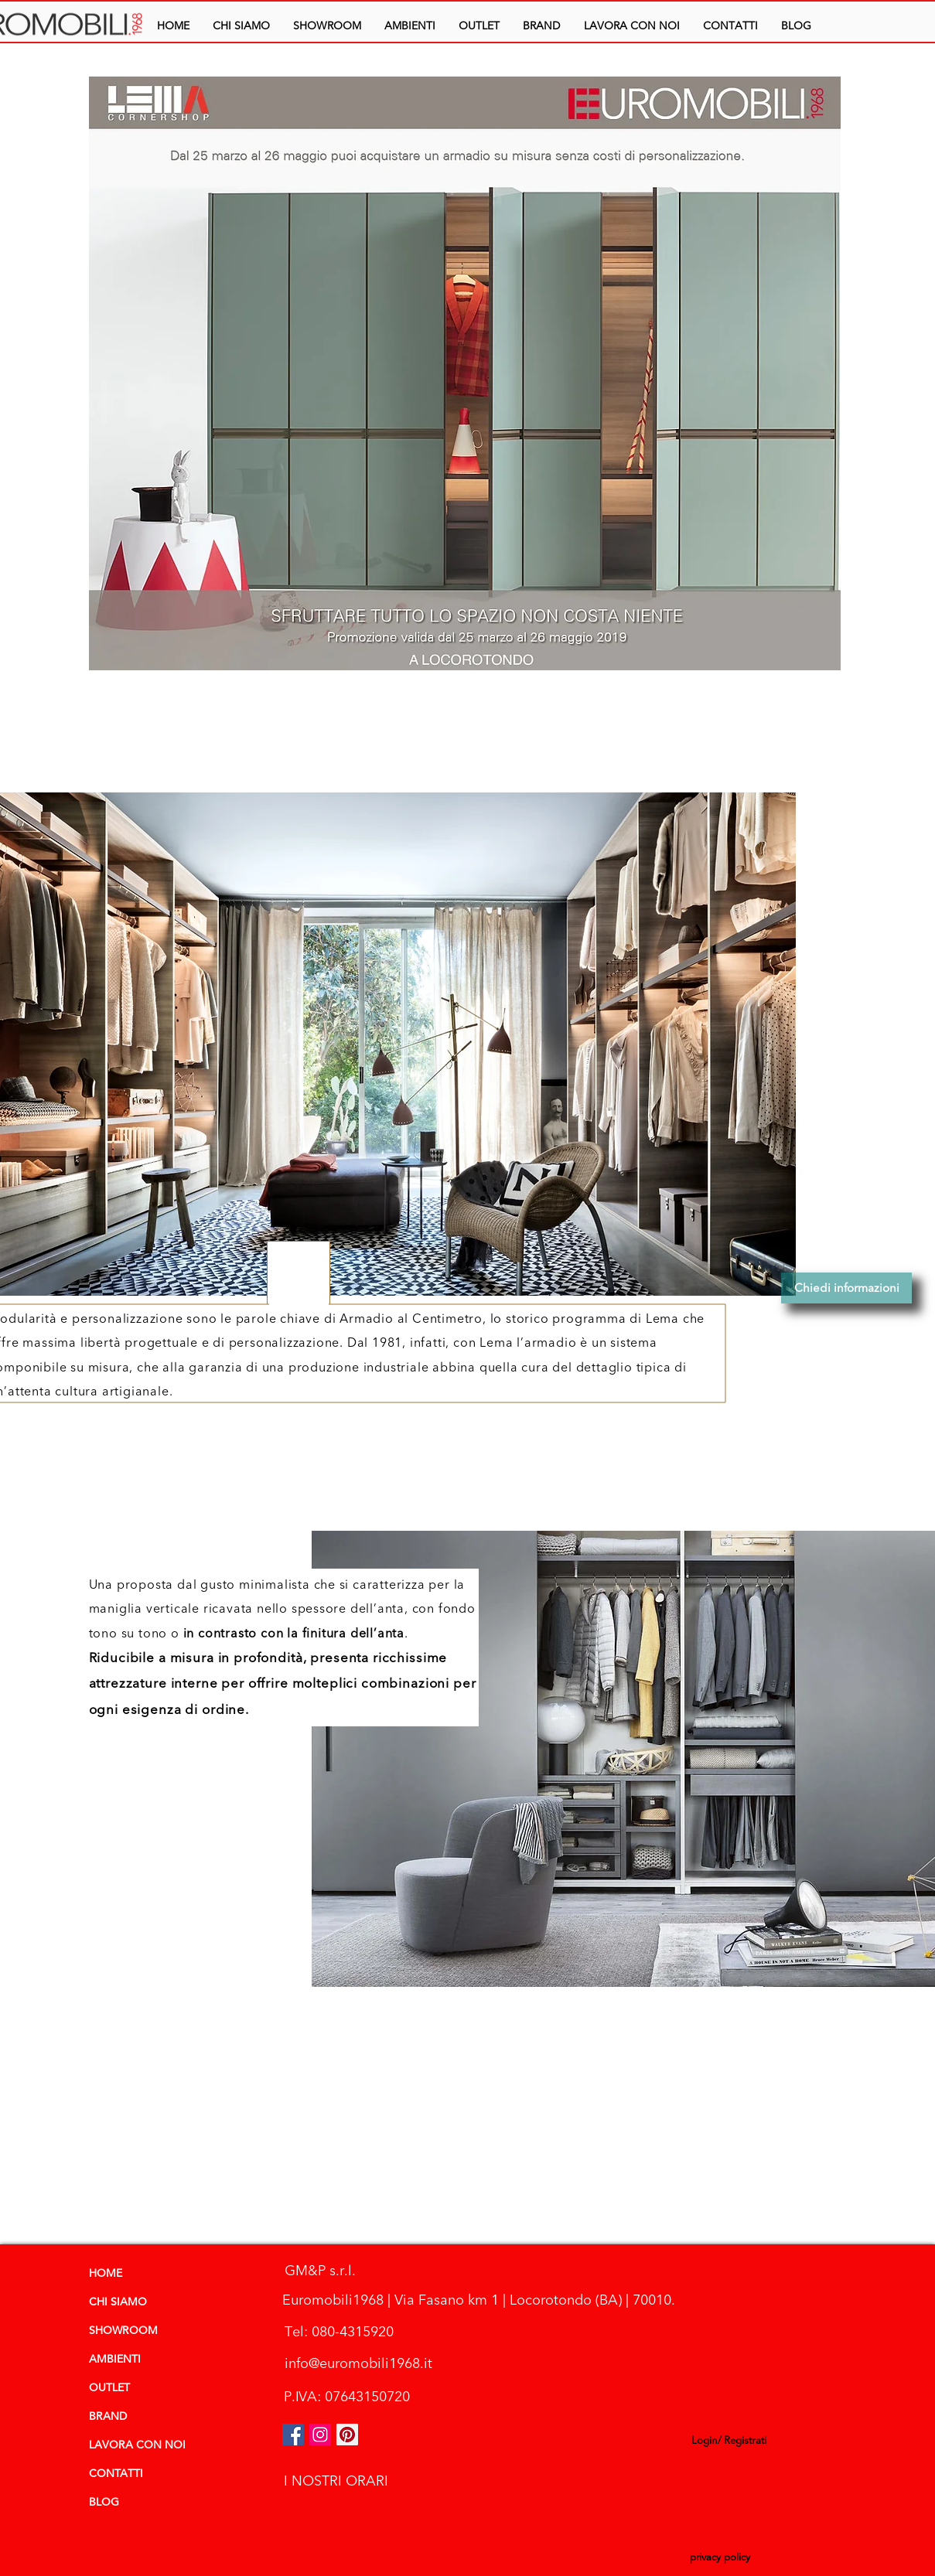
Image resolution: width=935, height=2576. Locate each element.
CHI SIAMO (118, 2302)
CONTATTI (116, 2474)
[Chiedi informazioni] (846, 1288)
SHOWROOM (123, 2331)
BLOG (104, 2502)
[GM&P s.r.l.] (320, 2271)
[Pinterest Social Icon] (347, 2434)
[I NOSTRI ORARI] (336, 2481)
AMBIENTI (115, 2359)
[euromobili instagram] (320, 2434)
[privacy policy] (720, 2558)
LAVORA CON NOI (137, 2445)
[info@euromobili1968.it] (358, 2363)
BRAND (108, 2416)
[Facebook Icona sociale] (293, 2434)
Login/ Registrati (728, 2441)
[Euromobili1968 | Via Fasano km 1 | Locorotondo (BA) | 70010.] (478, 2300)
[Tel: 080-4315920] (339, 2332)
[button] (410, 26)
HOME (105, 2273)
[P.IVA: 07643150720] (347, 2397)
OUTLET (109, 2388)
